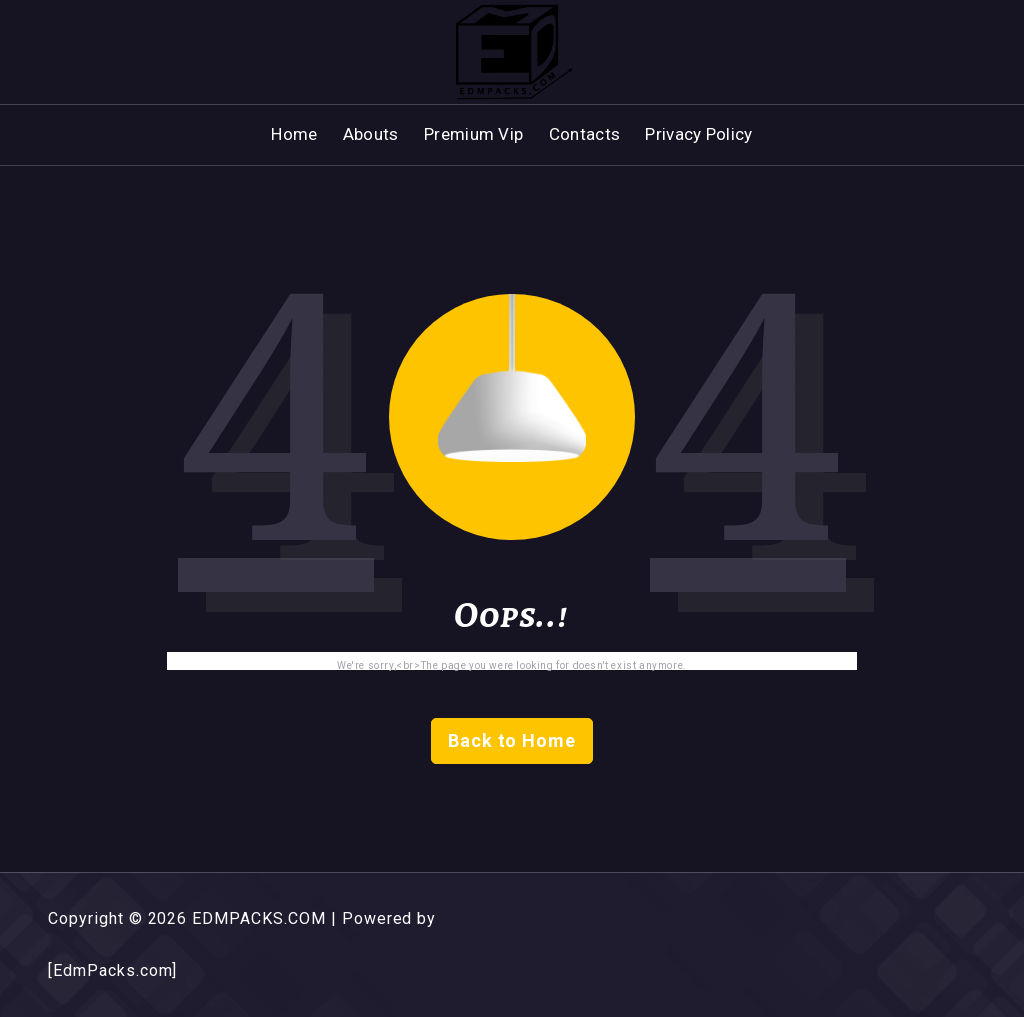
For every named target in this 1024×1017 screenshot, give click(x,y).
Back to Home (512, 740)
